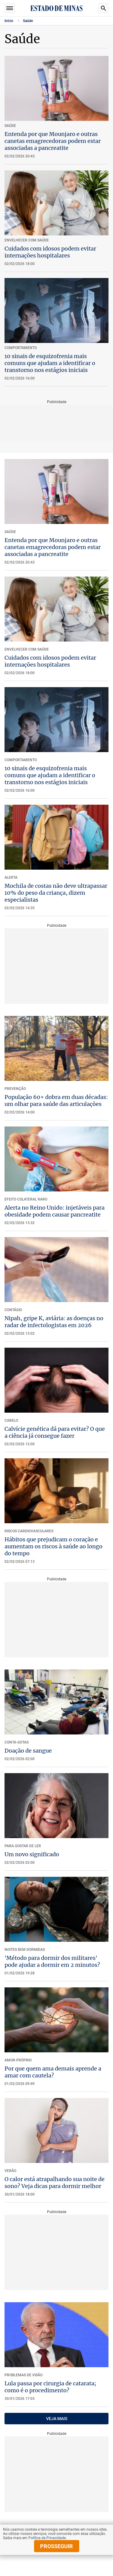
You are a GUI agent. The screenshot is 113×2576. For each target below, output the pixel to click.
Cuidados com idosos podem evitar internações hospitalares (50, 252)
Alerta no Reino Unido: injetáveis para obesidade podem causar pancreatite (55, 1211)
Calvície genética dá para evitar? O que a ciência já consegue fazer (55, 1432)
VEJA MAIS (56, 2418)
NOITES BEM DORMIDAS (25, 1949)
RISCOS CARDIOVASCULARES (29, 1531)
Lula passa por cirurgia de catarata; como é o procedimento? (50, 2387)
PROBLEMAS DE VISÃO (23, 2375)
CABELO (11, 1420)
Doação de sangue (28, 1750)
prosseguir (56, 2546)
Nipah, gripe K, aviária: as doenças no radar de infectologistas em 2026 (54, 1322)
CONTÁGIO (13, 1310)
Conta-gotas (17, 1742)
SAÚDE (10, 532)
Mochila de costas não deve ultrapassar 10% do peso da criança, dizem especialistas (56, 892)
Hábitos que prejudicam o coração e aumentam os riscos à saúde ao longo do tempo (53, 1546)
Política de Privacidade (47, 2538)
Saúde (28, 21)
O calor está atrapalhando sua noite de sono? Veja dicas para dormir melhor (55, 2183)
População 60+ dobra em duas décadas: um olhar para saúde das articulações (56, 1100)
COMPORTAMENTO (21, 760)
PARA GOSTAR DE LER (23, 1846)
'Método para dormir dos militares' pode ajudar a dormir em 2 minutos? (52, 1961)
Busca (103, 8)
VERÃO (10, 2171)
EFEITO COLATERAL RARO (26, 1199)
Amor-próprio (18, 2060)
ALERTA (11, 877)
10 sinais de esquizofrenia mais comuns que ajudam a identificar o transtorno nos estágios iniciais (50, 363)
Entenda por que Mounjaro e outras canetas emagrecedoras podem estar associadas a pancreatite (53, 141)
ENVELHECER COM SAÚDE (27, 649)
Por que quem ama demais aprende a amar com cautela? (53, 2072)
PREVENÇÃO (15, 1089)
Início (9, 21)
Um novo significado (32, 1854)
